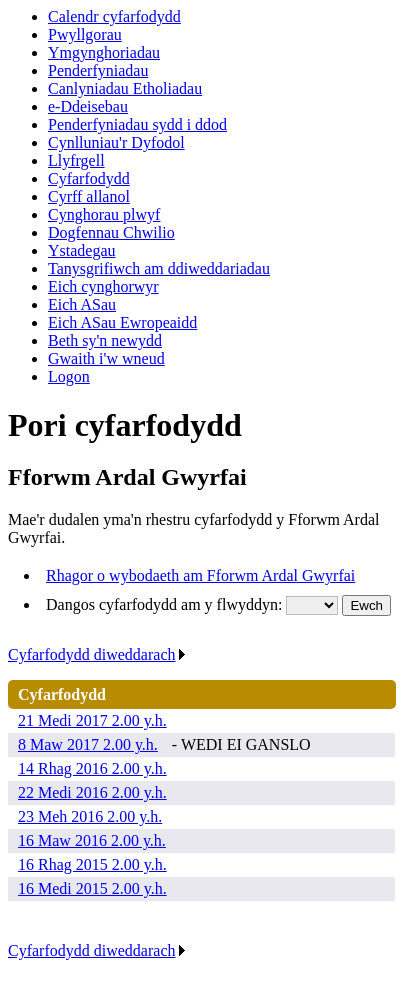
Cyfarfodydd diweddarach (97, 654)
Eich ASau (82, 304)
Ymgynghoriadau (104, 52)
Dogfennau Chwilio (111, 232)
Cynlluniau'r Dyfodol (116, 142)
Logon (69, 376)
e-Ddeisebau (88, 106)
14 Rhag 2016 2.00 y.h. (92, 768)
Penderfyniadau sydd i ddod (137, 124)
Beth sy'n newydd (105, 340)
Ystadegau (82, 250)
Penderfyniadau (98, 70)
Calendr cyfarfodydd (114, 16)
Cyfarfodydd (89, 178)
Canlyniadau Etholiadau (125, 88)
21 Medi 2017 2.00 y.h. (92, 720)
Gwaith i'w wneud (106, 358)
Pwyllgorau (85, 34)
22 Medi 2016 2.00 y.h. (92, 792)
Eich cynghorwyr (103, 286)
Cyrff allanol (89, 196)
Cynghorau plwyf (104, 214)
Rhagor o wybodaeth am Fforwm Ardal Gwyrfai (200, 575)
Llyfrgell (76, 160)
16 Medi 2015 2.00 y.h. (92, 888)
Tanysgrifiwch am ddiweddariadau (159, 268)
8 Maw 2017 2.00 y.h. (88, 744)
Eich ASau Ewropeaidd (122, 322)
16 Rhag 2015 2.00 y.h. (92, 864)
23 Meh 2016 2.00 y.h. (90, 816)
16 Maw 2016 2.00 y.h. (92, 840)
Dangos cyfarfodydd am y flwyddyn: (166, 604)
